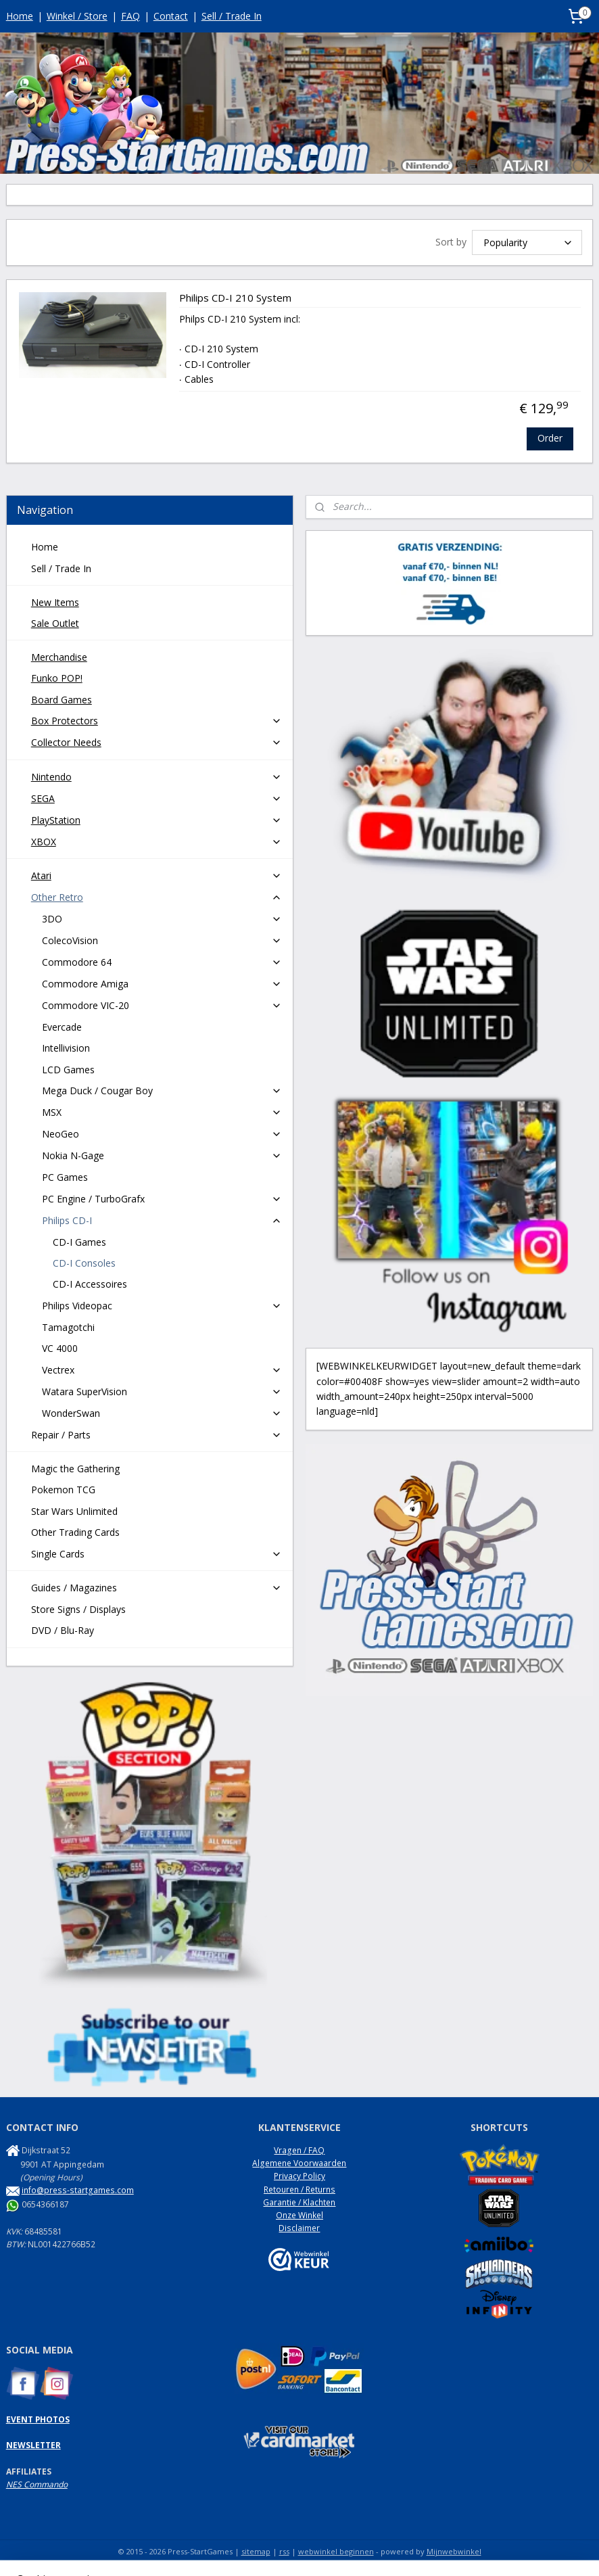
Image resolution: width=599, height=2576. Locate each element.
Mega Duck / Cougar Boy (162, 1090)
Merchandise (59, 657)
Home (19, 15)
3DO (162, 918)
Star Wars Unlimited (74, 1511)
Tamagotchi (68, 1327)
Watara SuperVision (162, 1391)
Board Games (61, 699)
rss (284, 2551)
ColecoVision (162, 940)
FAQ (130, 15)
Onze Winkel (299, 2215)
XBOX (157, 841)
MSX (162, 1112)
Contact (170, 15)
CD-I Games (79, 1242)
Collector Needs (157, 742)
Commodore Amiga (162, 983)
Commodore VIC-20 (162, 1005)
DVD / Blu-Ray (62, 1630)
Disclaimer (299, 2228)
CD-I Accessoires (90, 1284)
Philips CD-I (162, 1220)
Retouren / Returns (299, 2189)
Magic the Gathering (75, 1468)
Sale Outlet (55, 623)
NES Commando (37, 2484)
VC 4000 (60, 1348)
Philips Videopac (162, 1305)
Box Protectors (157, 720)
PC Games (65, 1177)
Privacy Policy (299, 2176)
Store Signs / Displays (78, 1609)
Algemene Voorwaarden (299, 2163)
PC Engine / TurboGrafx (162, 1198)
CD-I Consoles (84, 1263)
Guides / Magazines (157, 1587)
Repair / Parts (157, 1434)
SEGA (157, 798)
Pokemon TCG (63, 1489)
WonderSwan (162, 1413)
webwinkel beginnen (336, 2551)
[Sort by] (527, 242)
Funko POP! (56, 678)
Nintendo (157, 776)
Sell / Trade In (231, 15)
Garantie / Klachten (299, 2202)
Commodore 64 (162, 962)
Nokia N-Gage (162, 1155)
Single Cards (157, 1553)
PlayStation (157, 820)
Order (549, 438)
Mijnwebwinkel (454, 2551)
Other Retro (157, 897)
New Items (55, 602)
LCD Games (68, 1069)
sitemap (255, 2551)
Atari (157, 875)
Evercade (62, 1027)
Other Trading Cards (75, 1532)
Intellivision (66, 1047)
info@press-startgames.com (78, 2190)
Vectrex (162, 1369)
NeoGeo (162, 1133)
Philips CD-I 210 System (235, 298)
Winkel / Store (77, 15)
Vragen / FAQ (299, 2150)
